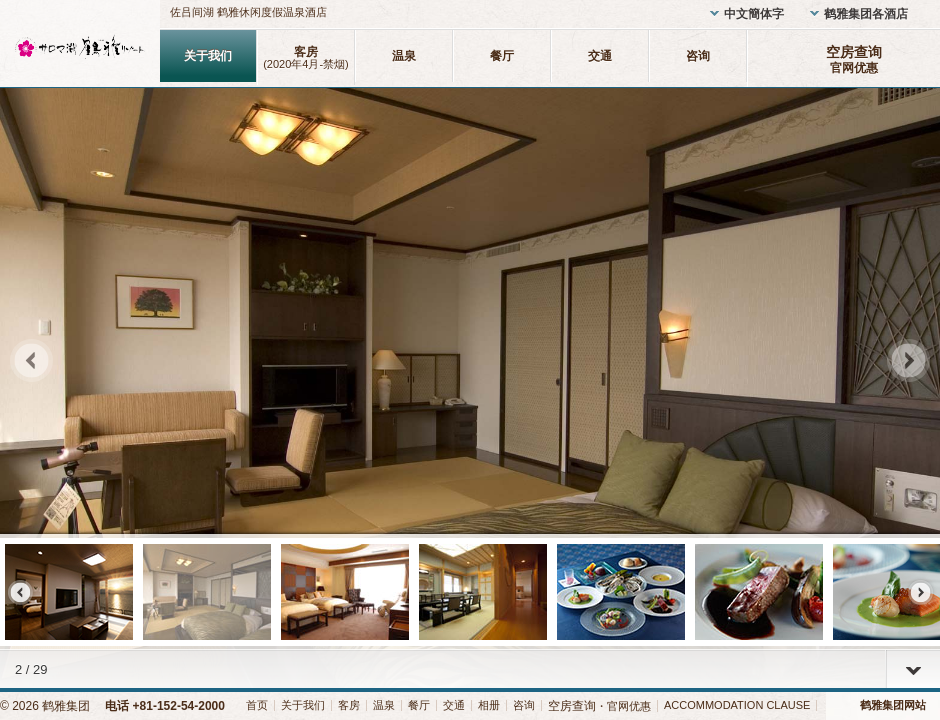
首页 (257, 705)
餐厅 (502, 56)
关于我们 (208, 56)
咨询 (698, 56)
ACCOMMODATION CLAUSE (737, 705)
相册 (489, 705)
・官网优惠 (599, 706)
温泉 (404, 56)
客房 (306, 57)
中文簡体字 (754, 14)
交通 (600, 56)
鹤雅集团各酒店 (866, 14)
